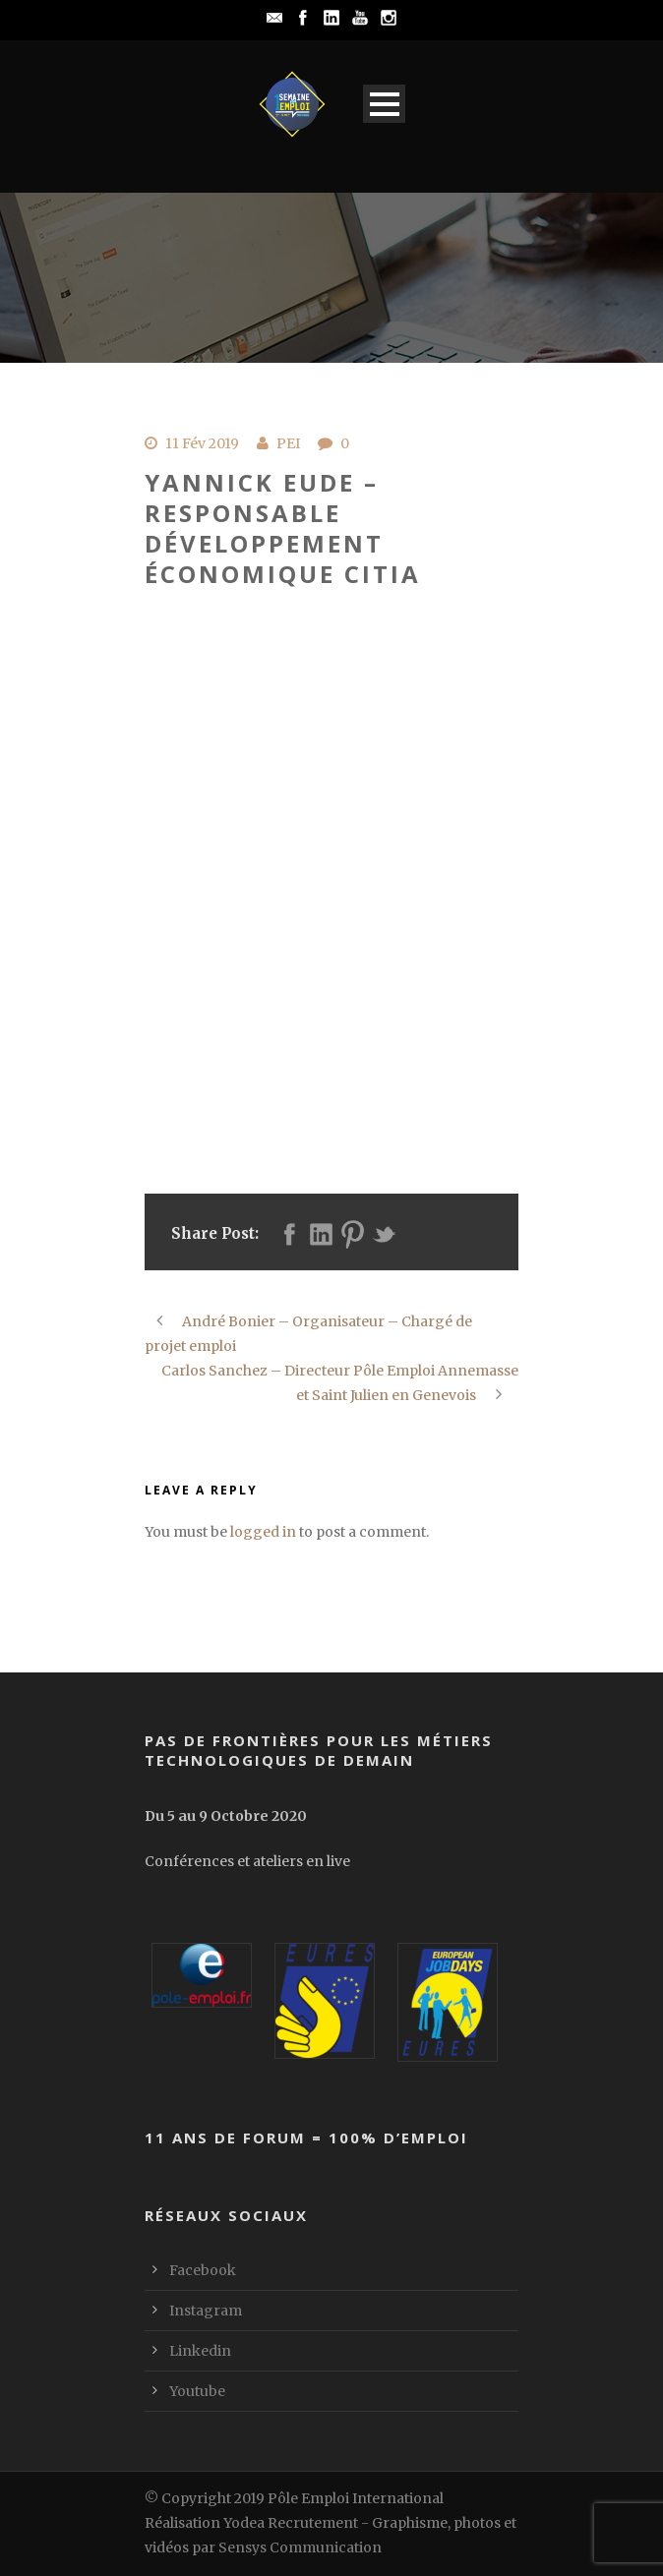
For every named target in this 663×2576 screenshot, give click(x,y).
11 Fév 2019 (202, 443)
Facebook (202, 2270)
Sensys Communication (300, 2547)
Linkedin (200, 2351)
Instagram (205, 2310)
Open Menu (384, 104)
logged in (263, 1532)
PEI (288, 443)
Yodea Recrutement (290, 2523)
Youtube (197, 2391)
